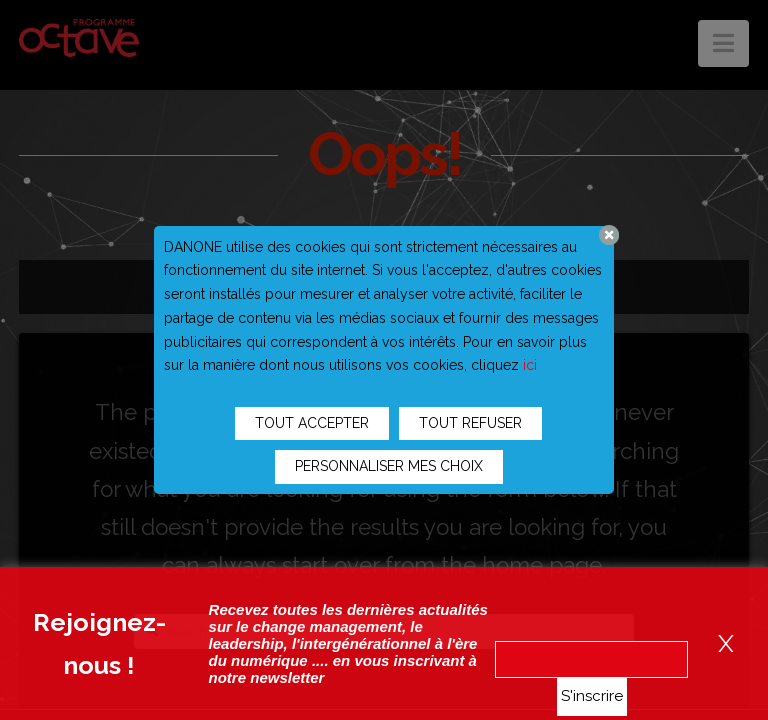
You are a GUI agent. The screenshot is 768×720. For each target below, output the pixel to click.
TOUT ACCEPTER (312, 423)
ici (530, 365)
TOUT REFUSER (470, 423)
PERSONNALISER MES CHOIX (389, 466)
